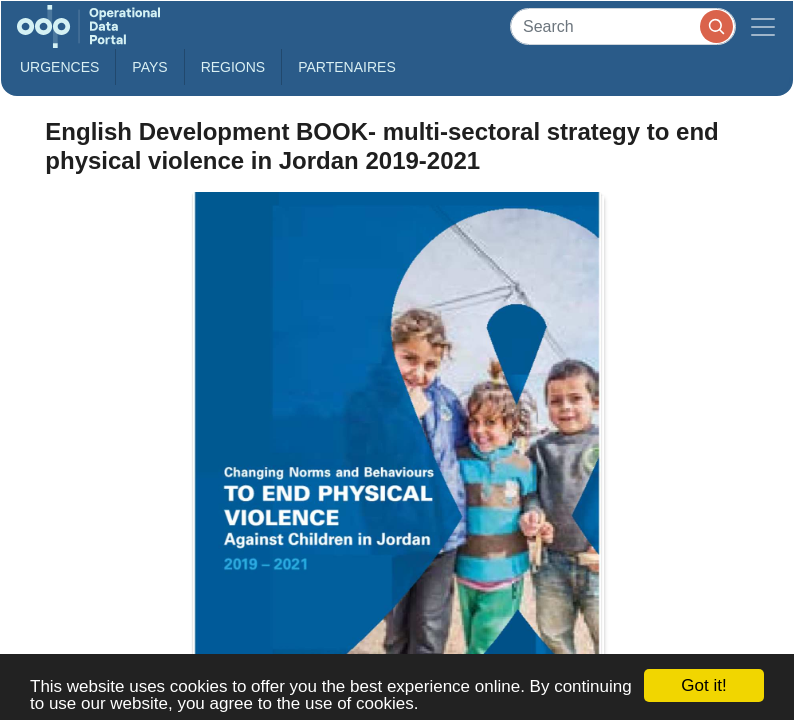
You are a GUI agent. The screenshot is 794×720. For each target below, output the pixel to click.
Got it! (703, 685)
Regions (233, 67)
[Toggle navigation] (763, 26)
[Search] (623, 26)
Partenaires (347, 67)
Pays (149, 67)
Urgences (59, 67)
